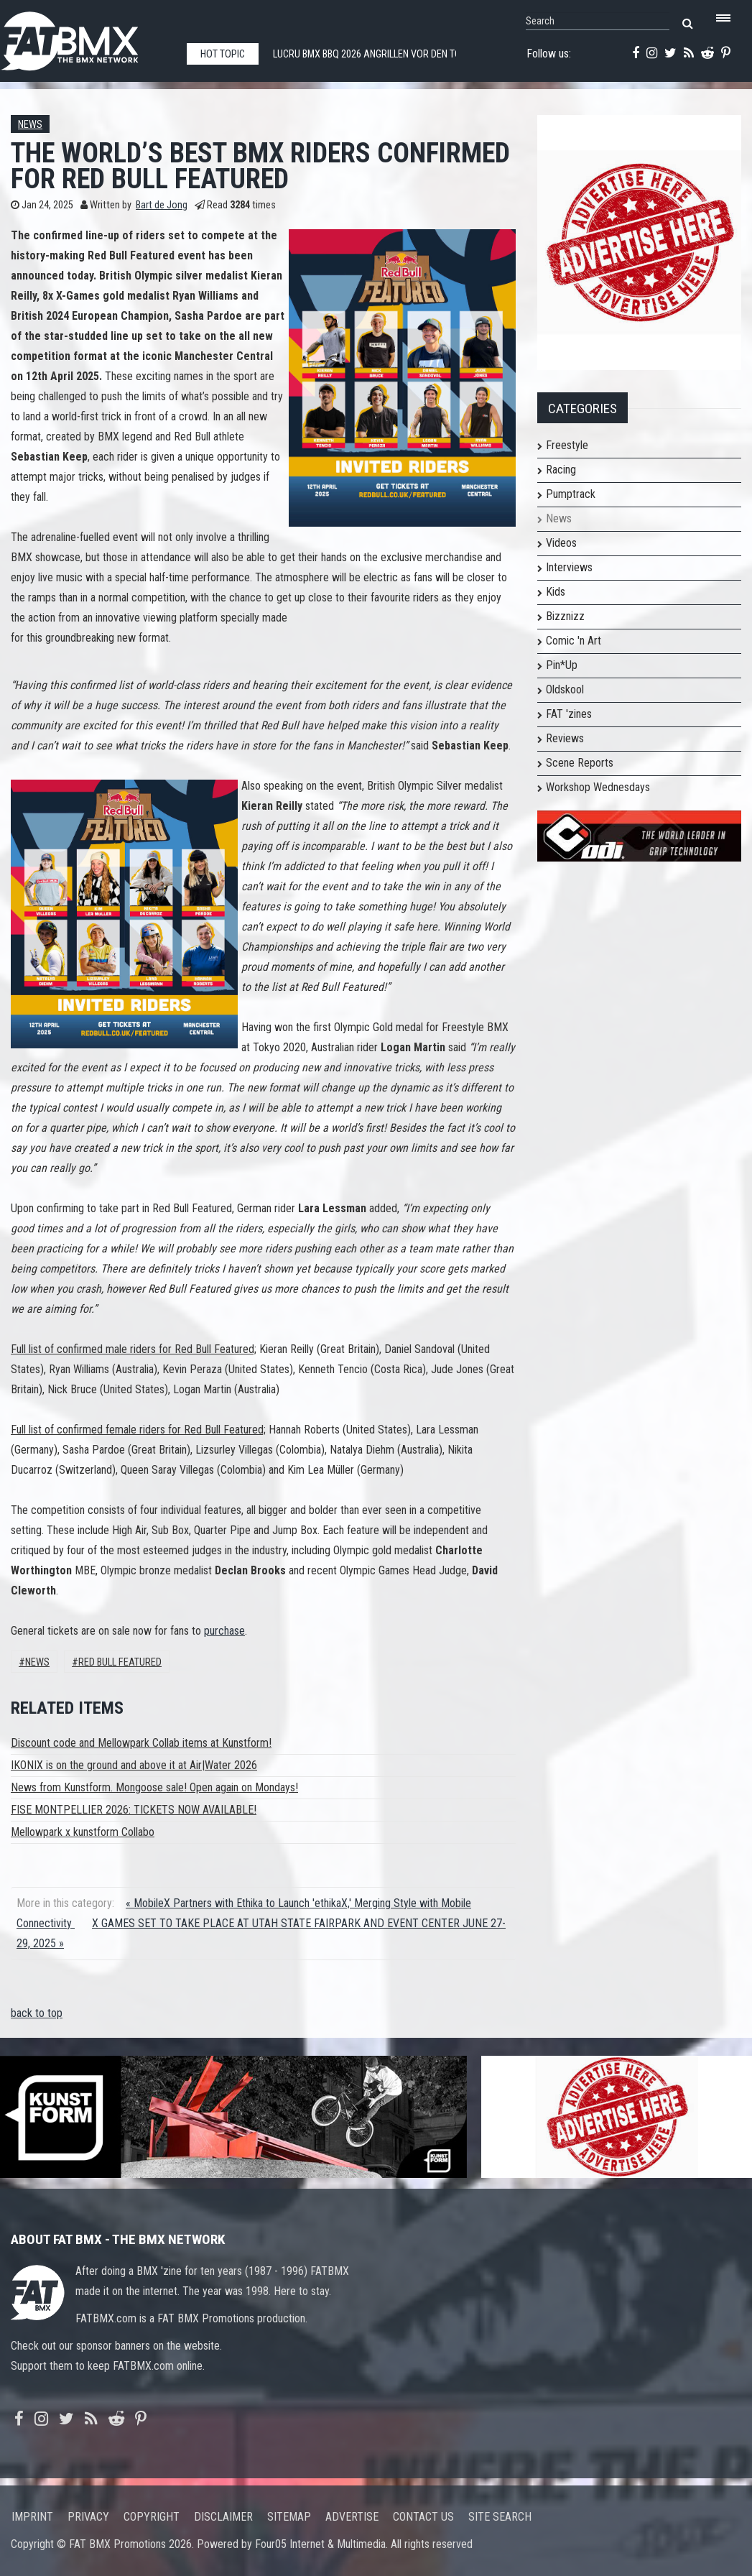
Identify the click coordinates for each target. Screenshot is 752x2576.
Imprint (32, 2517)
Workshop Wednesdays (598, 787)
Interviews (569, 567)
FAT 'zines (569, 714)
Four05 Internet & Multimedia (320, 2544)
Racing (561, 469)
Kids (555, 592)
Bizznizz (565, 616)
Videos (561, 543)
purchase (224, 1631)
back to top (36, 2013)
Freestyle (567, 445)
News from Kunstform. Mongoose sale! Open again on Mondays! (154, 1787)
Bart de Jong (161, 205)
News (30, 125)
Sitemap (289, 2517)
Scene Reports (579, 763)
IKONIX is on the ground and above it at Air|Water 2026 (134, 1765)
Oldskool (565, 689)
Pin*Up (561, 665)
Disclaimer (223, 2517)
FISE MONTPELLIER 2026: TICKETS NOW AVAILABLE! (133, 1809)
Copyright (152, 2517)
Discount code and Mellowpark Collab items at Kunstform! (141, 1743)
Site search (499, 2517)
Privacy (88, 2517)
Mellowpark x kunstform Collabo (82, 1832)
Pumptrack (570, 494)
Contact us (423, 2517)
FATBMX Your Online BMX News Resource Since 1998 (86, 37)
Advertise (352, 2517)
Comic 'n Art (573, 640)
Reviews (565, 738)
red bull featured (120, 1662)
